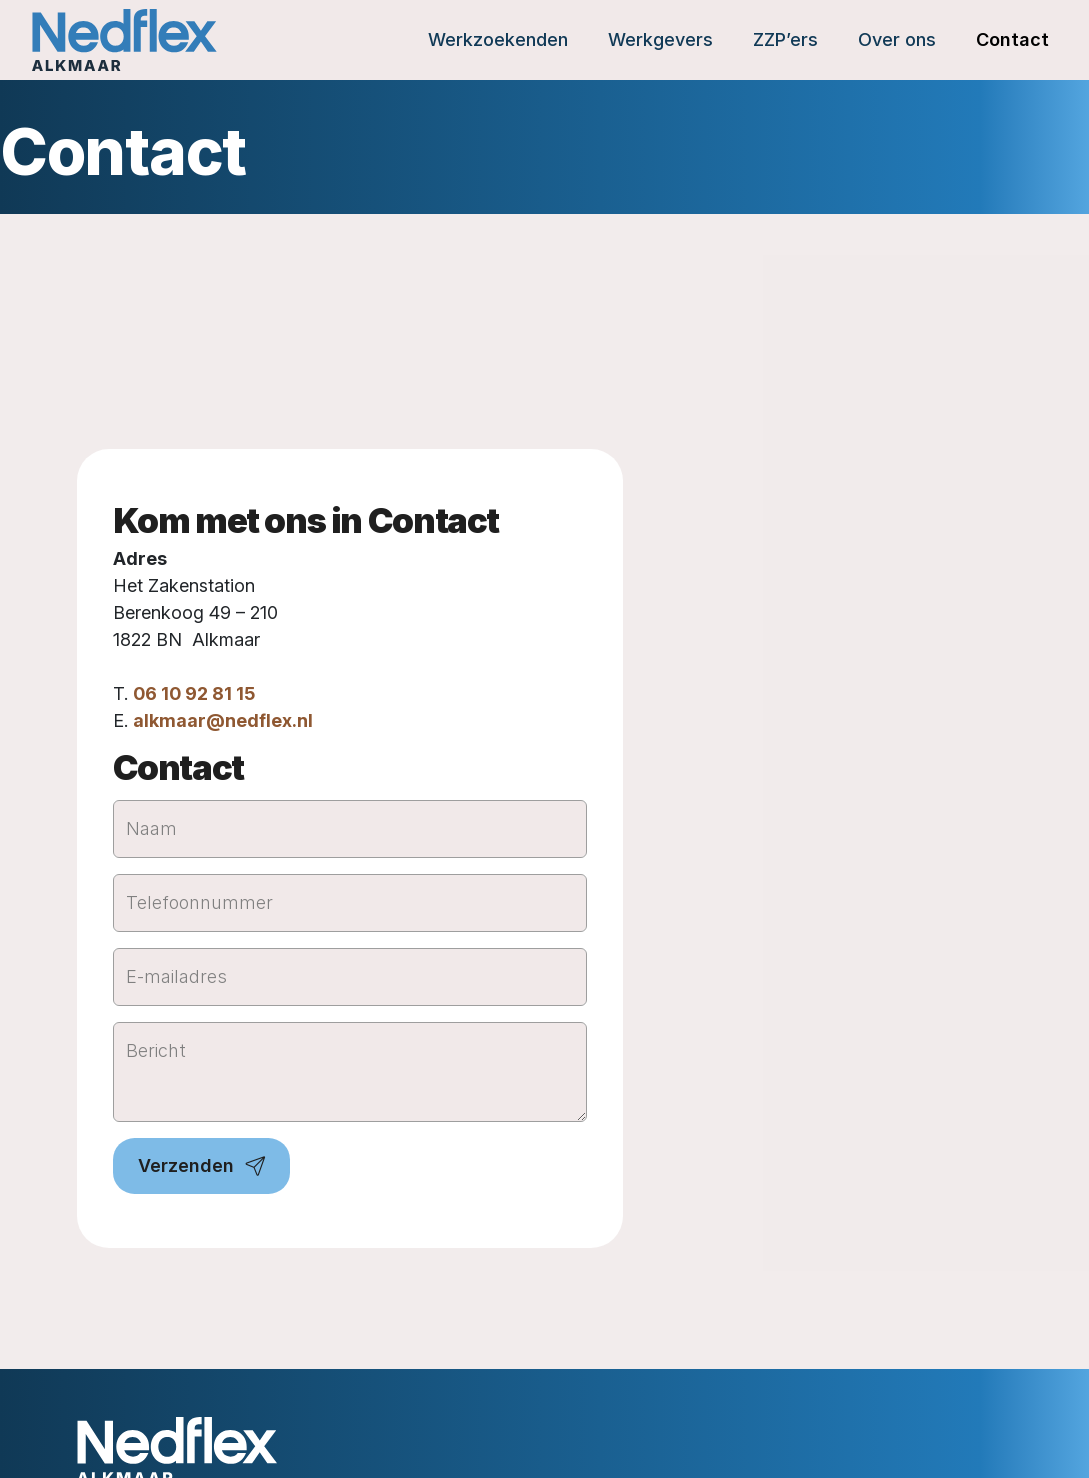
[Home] (124, 40)
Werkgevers (660, 39)
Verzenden (186, 1165)
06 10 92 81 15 (194, 693)
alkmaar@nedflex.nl (223, 720)
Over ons (897, 39)
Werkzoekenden (498, 39)
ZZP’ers (785, 39)
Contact (1012, 39)
